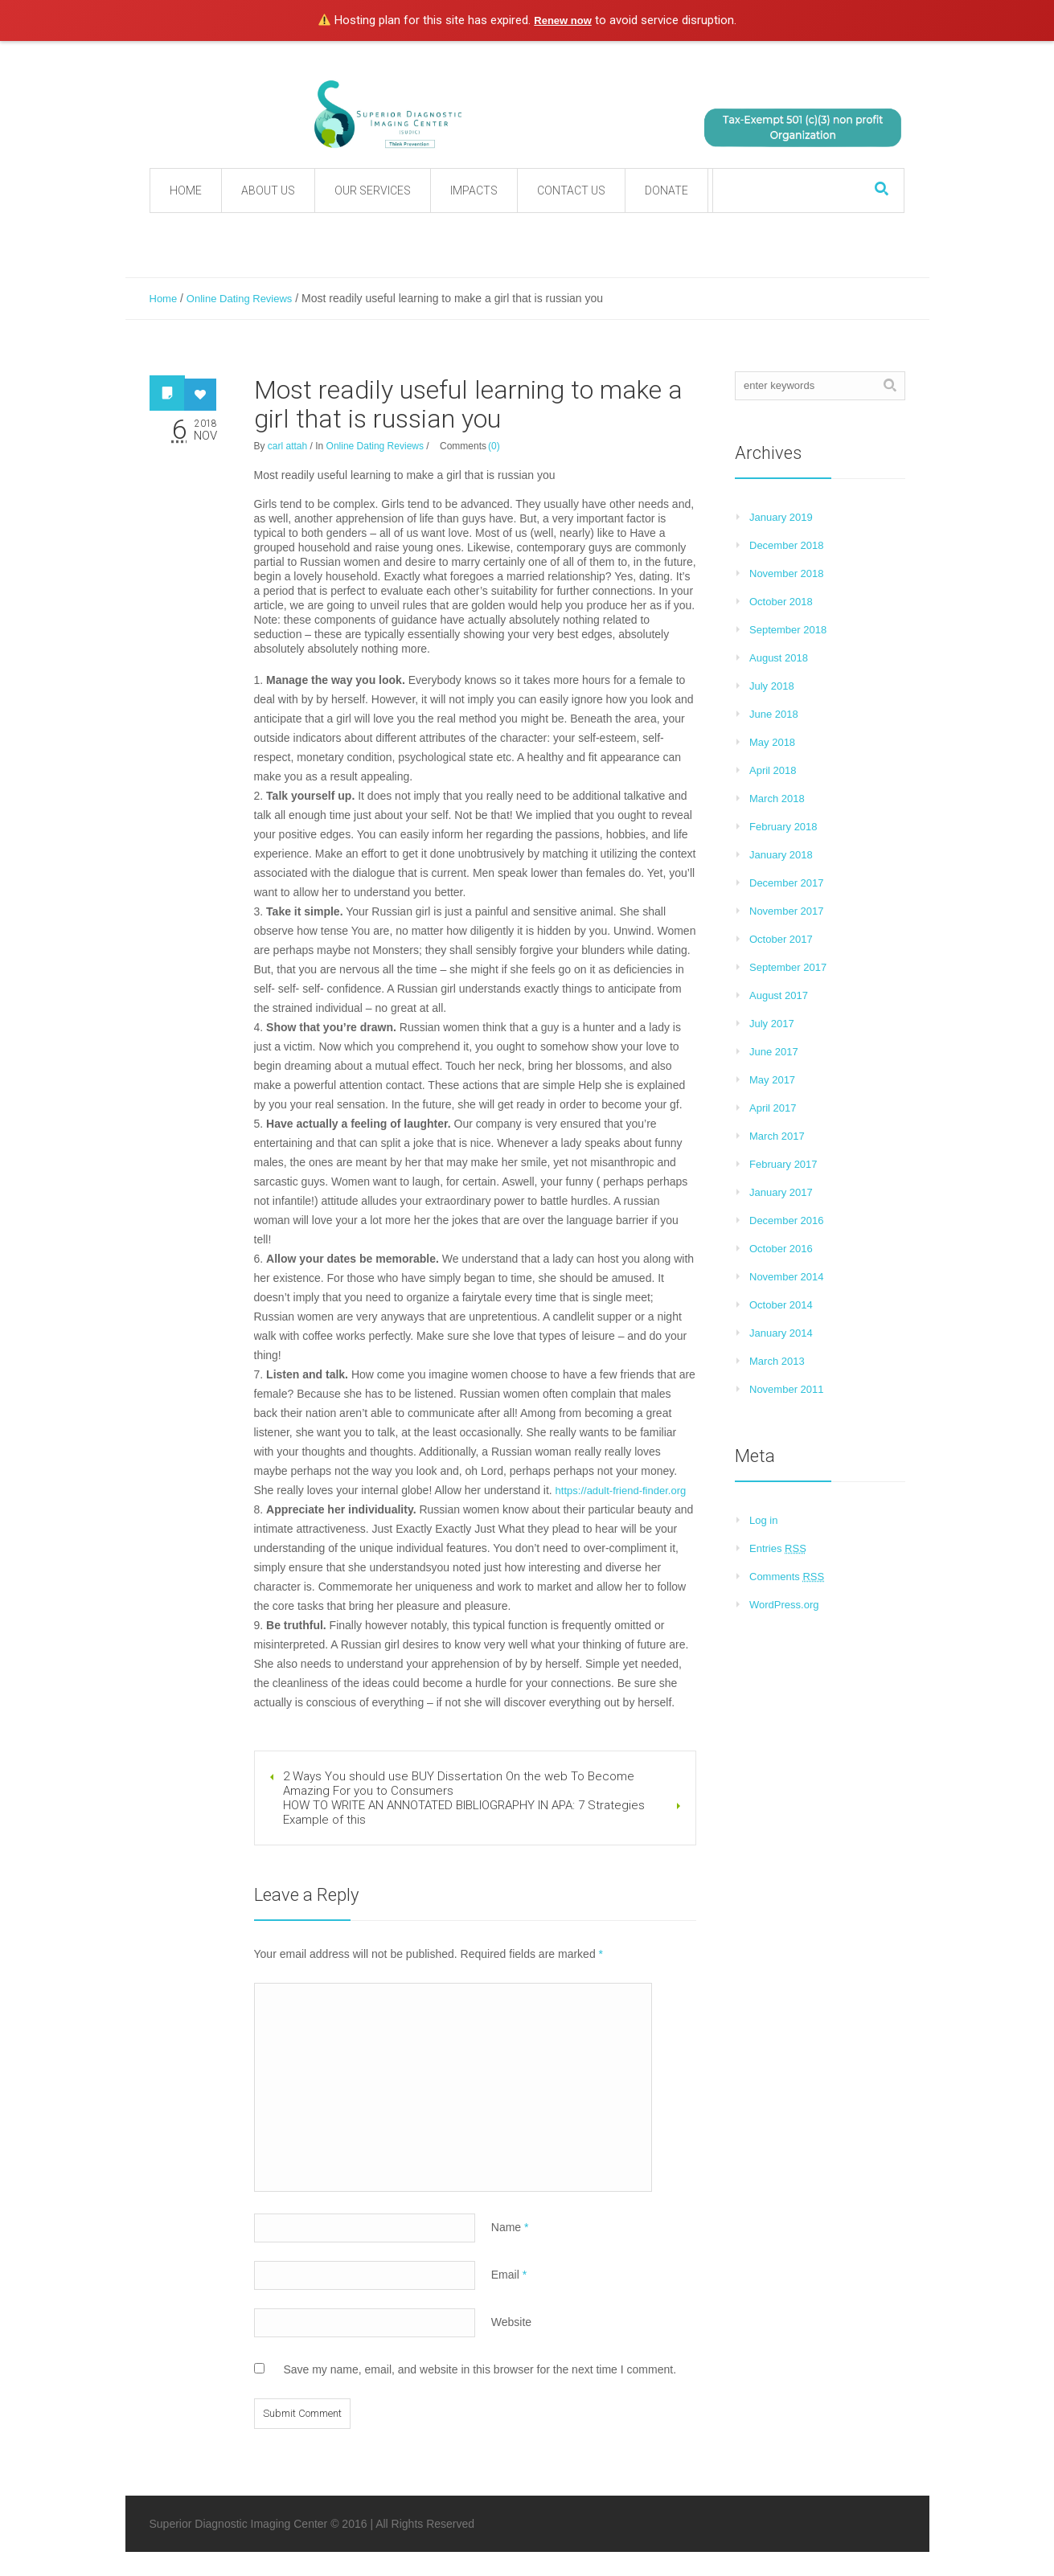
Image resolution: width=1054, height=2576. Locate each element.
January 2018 (781, 855)
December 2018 (786, 545)
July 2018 (771, 686)
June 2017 (773, 1052)
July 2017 (771, 1024)
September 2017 (787, 967)
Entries (777, 1548)
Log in (763, 1520)
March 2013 (777, 1361)
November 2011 (786, 1389)
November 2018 (786, 573)
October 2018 (781, 602)
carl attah (287, 446)
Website (511, 2322)
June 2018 (773, 714)
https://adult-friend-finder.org (621, 1491)
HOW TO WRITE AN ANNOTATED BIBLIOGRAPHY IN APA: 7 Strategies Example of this (464, 1812)
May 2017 (772, 1080)
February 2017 (783, 1164)
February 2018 (783, 827)
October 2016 (781, 1249)
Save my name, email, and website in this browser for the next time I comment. (479, 2369)
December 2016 (786, 1220)
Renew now (563, 20)
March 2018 (777, 798)
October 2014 (781, 1305)
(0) (494, 446)
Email (509, 2274)
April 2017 (773, 1108)
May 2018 (772, 742)
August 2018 (778, 658)
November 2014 (786, 1277)
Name (510, 2227)
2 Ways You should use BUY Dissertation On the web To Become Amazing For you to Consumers (458, 1783)
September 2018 (787, 630)
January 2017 (781, 1192)
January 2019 (781, 517)
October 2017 (781, 939)
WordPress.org (783, 1605)
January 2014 (781, 1333)
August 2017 (778, 995)
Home (164, 299)
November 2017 (786, 911)
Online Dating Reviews (240, 299)
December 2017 (786, 883)
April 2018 (773, 770)
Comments (786, 1577)
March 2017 (777, 1136)
